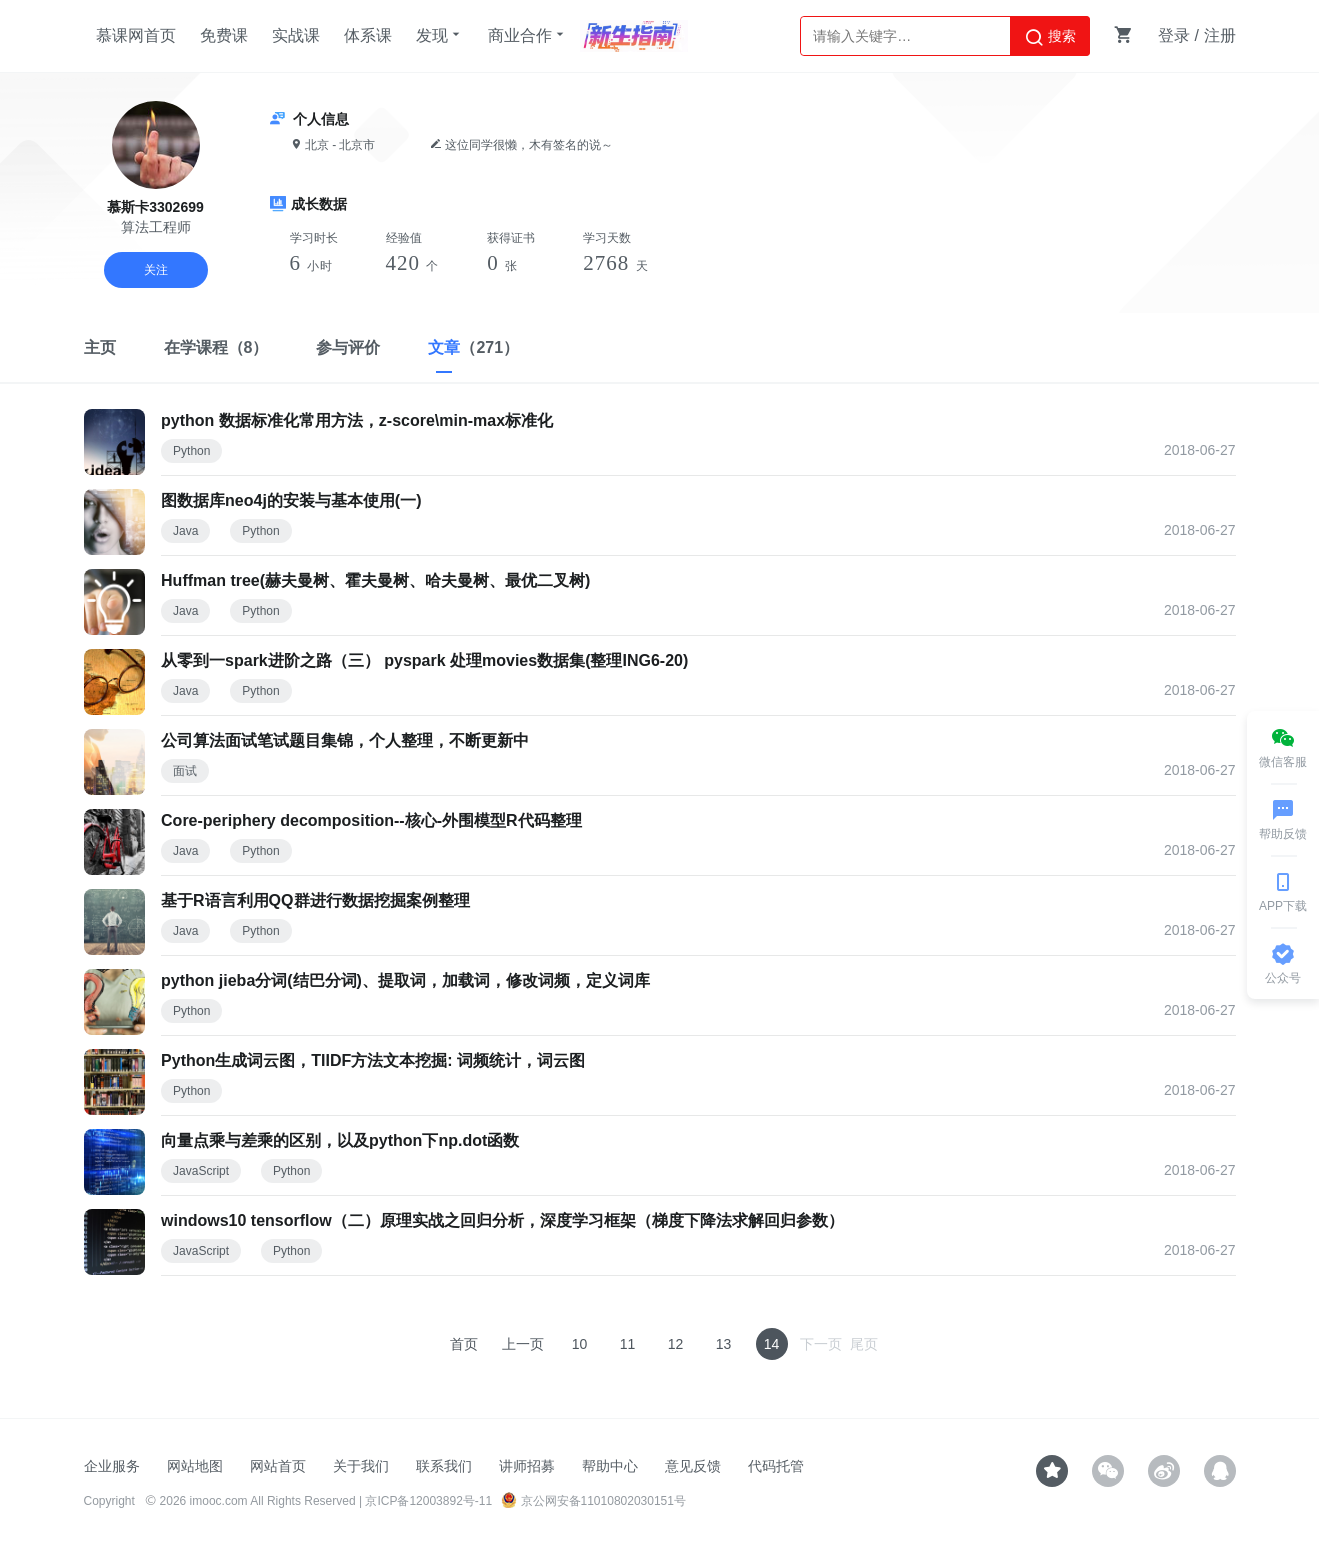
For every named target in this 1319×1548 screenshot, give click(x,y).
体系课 (368, 35)
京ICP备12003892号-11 (428, 1501)
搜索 (1050, 37)
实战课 (296, 35)
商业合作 (528, 35)
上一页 (523, 1344)
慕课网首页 (136, 35)
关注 (156, 270)
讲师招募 (527, 1466)
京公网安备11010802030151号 (593, 1501)
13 (724, 1344)
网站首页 (278, 1466)
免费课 (224, 35)
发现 (440, 35)
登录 (1174, 35)
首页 (464, 1344)
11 (628, 1344)
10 (580, 1344)
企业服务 (112, 1466)
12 (676, 1344)
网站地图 (195, 1466)
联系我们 (444, 1466)
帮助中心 (610, 1466)
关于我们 (361, 1466)
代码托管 (776, 1466)
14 (772, 1344)
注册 (1220, 35)
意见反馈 (693, 1466)
